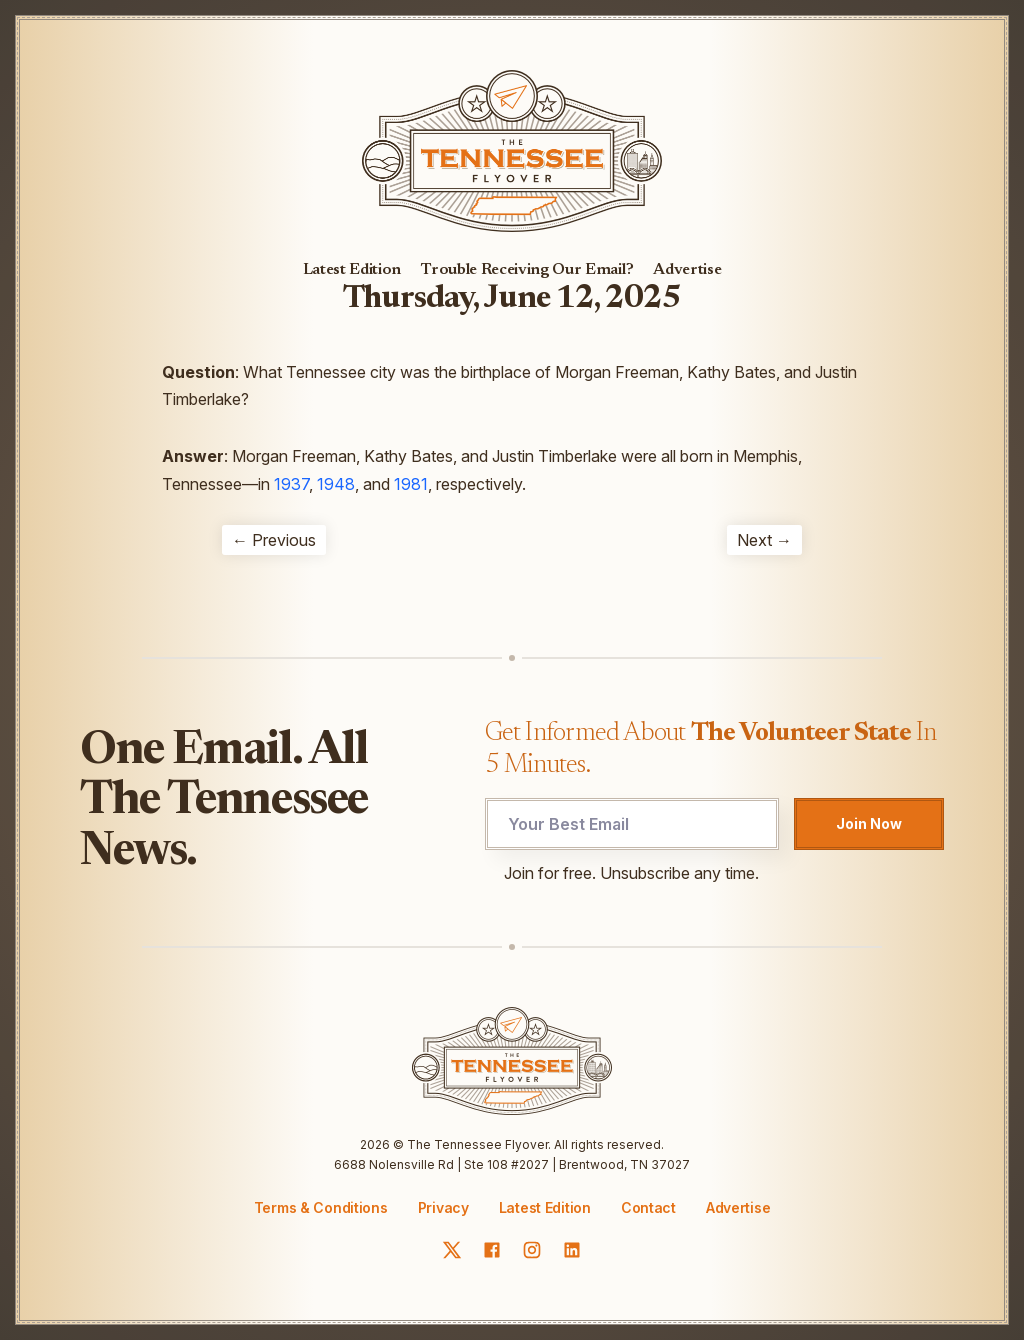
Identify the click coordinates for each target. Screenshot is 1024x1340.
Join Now (869, 823)
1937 (291, 484)
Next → (764, 540)
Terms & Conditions (321, 1207)
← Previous (274, 540)
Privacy (443, 1207)
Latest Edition (352, 270)
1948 (336, 484)
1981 (411, 484)
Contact (648, 1208)
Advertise (687, 270)
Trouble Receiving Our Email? (527, 270)
